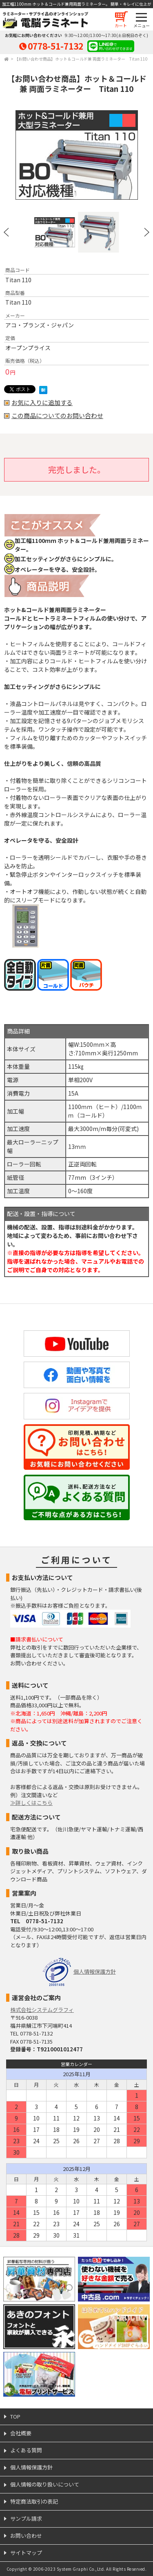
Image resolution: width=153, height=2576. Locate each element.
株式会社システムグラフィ (42, 2010)
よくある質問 (26, 2450)
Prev (6, 232)
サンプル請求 (26, 2518)
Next (147, 232)
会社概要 (20, 2433)
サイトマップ (26, 2552)
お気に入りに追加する (42, 403)
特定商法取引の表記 (34, 2501)
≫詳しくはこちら (31, 1803)
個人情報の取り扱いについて (44, 2484)
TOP (15, 2416)
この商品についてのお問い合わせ (57, 416)
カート (121, 25)
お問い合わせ (26, 2535)
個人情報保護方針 (94, 1971)
